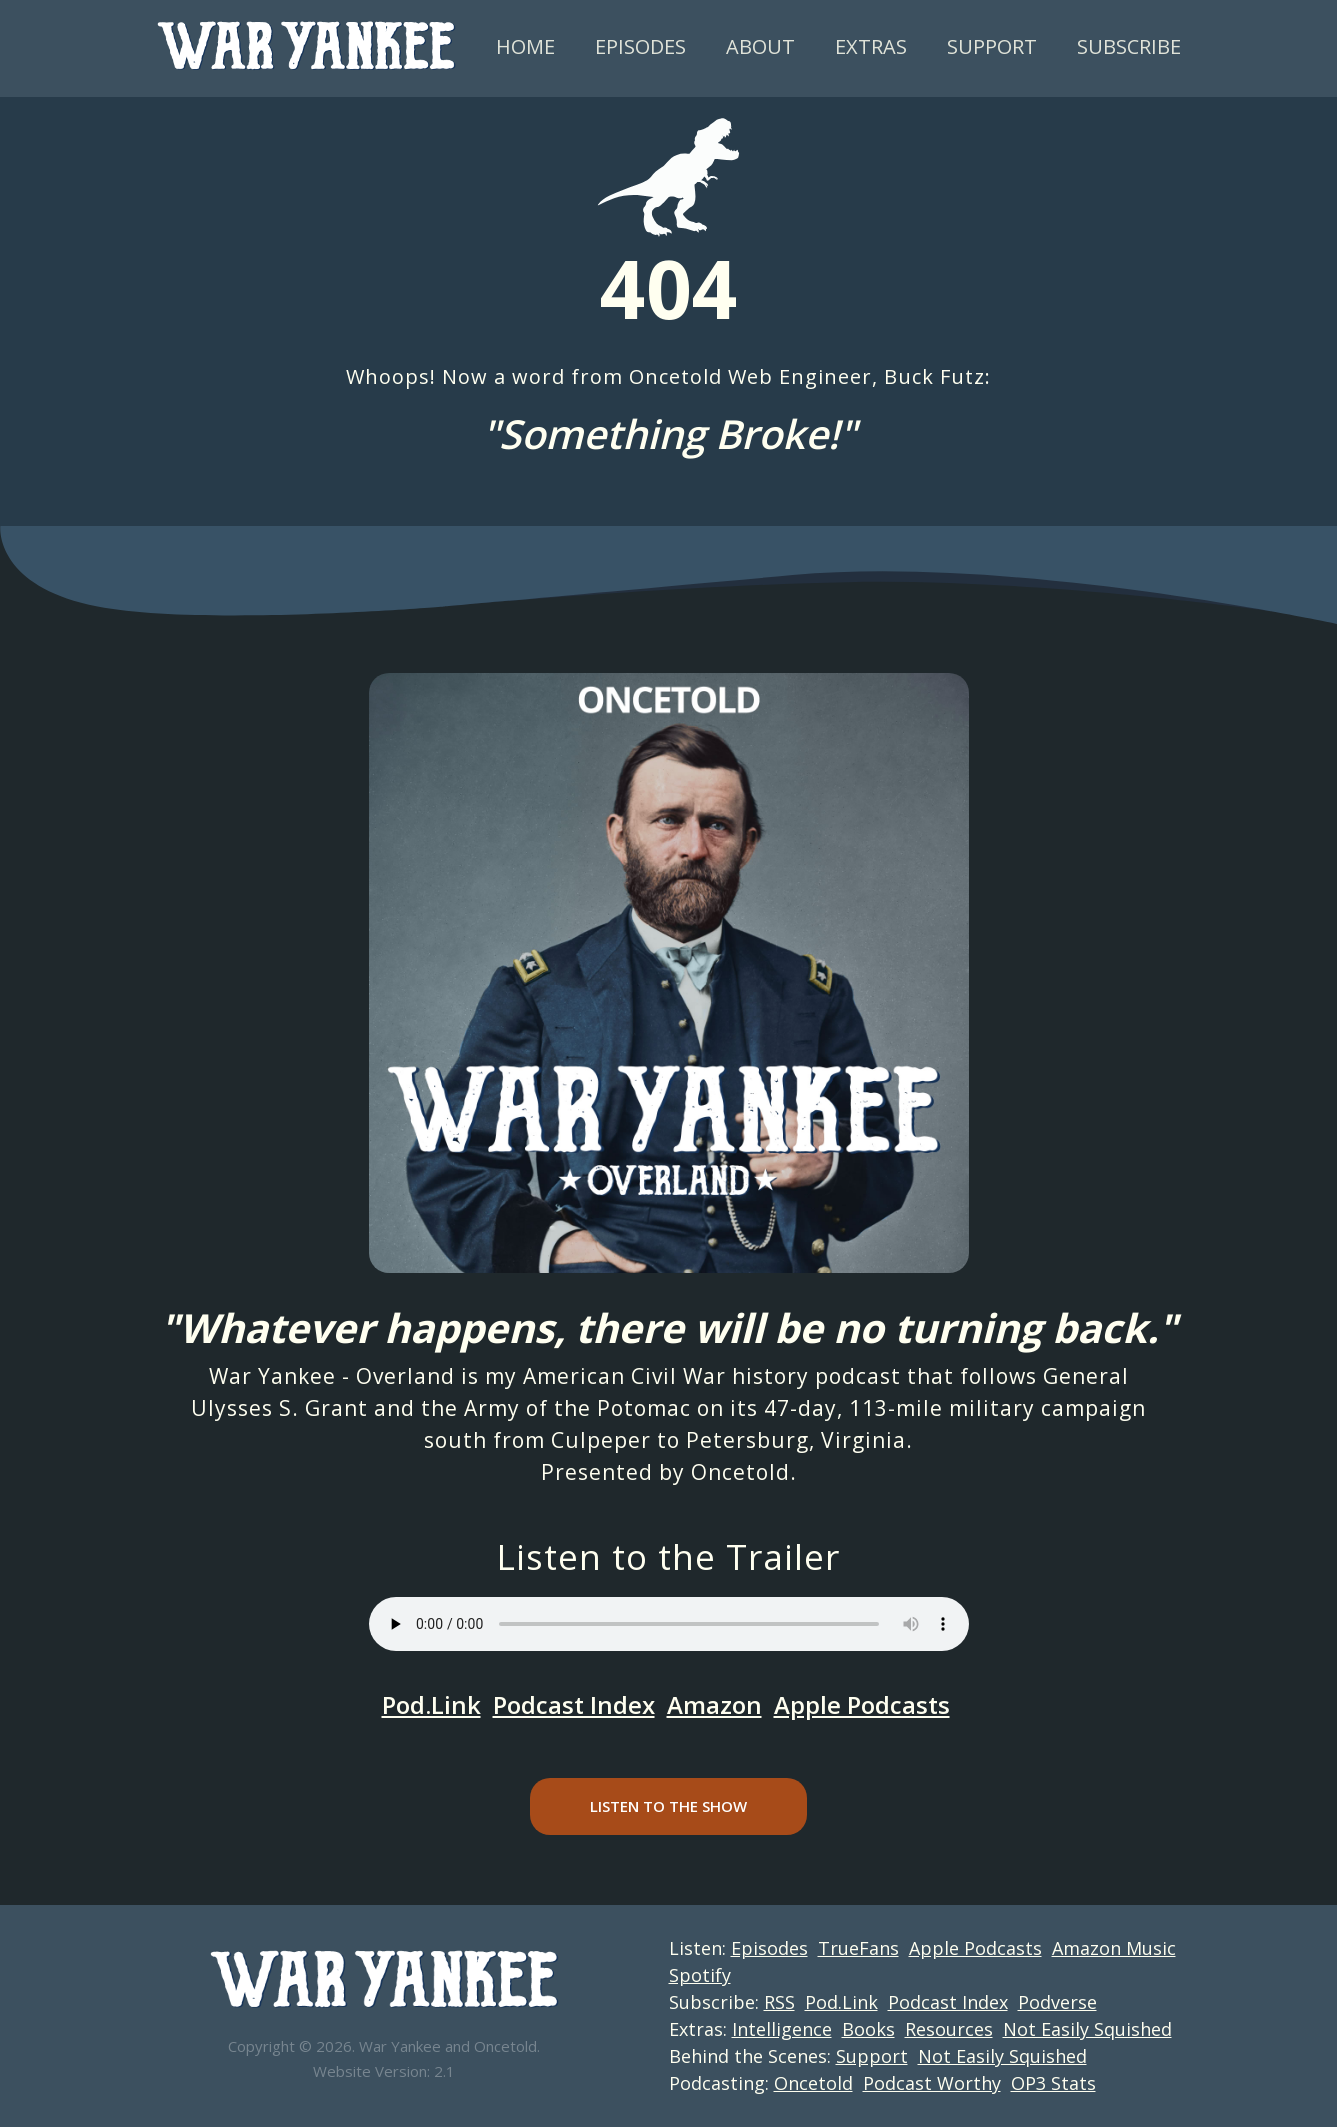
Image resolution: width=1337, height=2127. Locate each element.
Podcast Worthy (932, 2083)
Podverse (1057, 2002)
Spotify (700, 1975)
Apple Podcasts (862, 1704)
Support (992, 46)
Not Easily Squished (1087, 2029)
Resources (949, 2029)
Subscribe (1129, 46)
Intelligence (782, 2029)
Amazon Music (1114, 1948)
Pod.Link (431, 1704)
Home (525, 46)
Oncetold (740, 1472)
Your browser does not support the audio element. (669, 1624)
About (760, 46)
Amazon (714, 1704)
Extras (871, 46)
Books (868, 2029)
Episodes (640, 46)
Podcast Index (574, 1704)
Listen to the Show (668, 1806)
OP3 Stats (1053, 2083)
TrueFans (858, 1948)
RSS (779, 2002)
